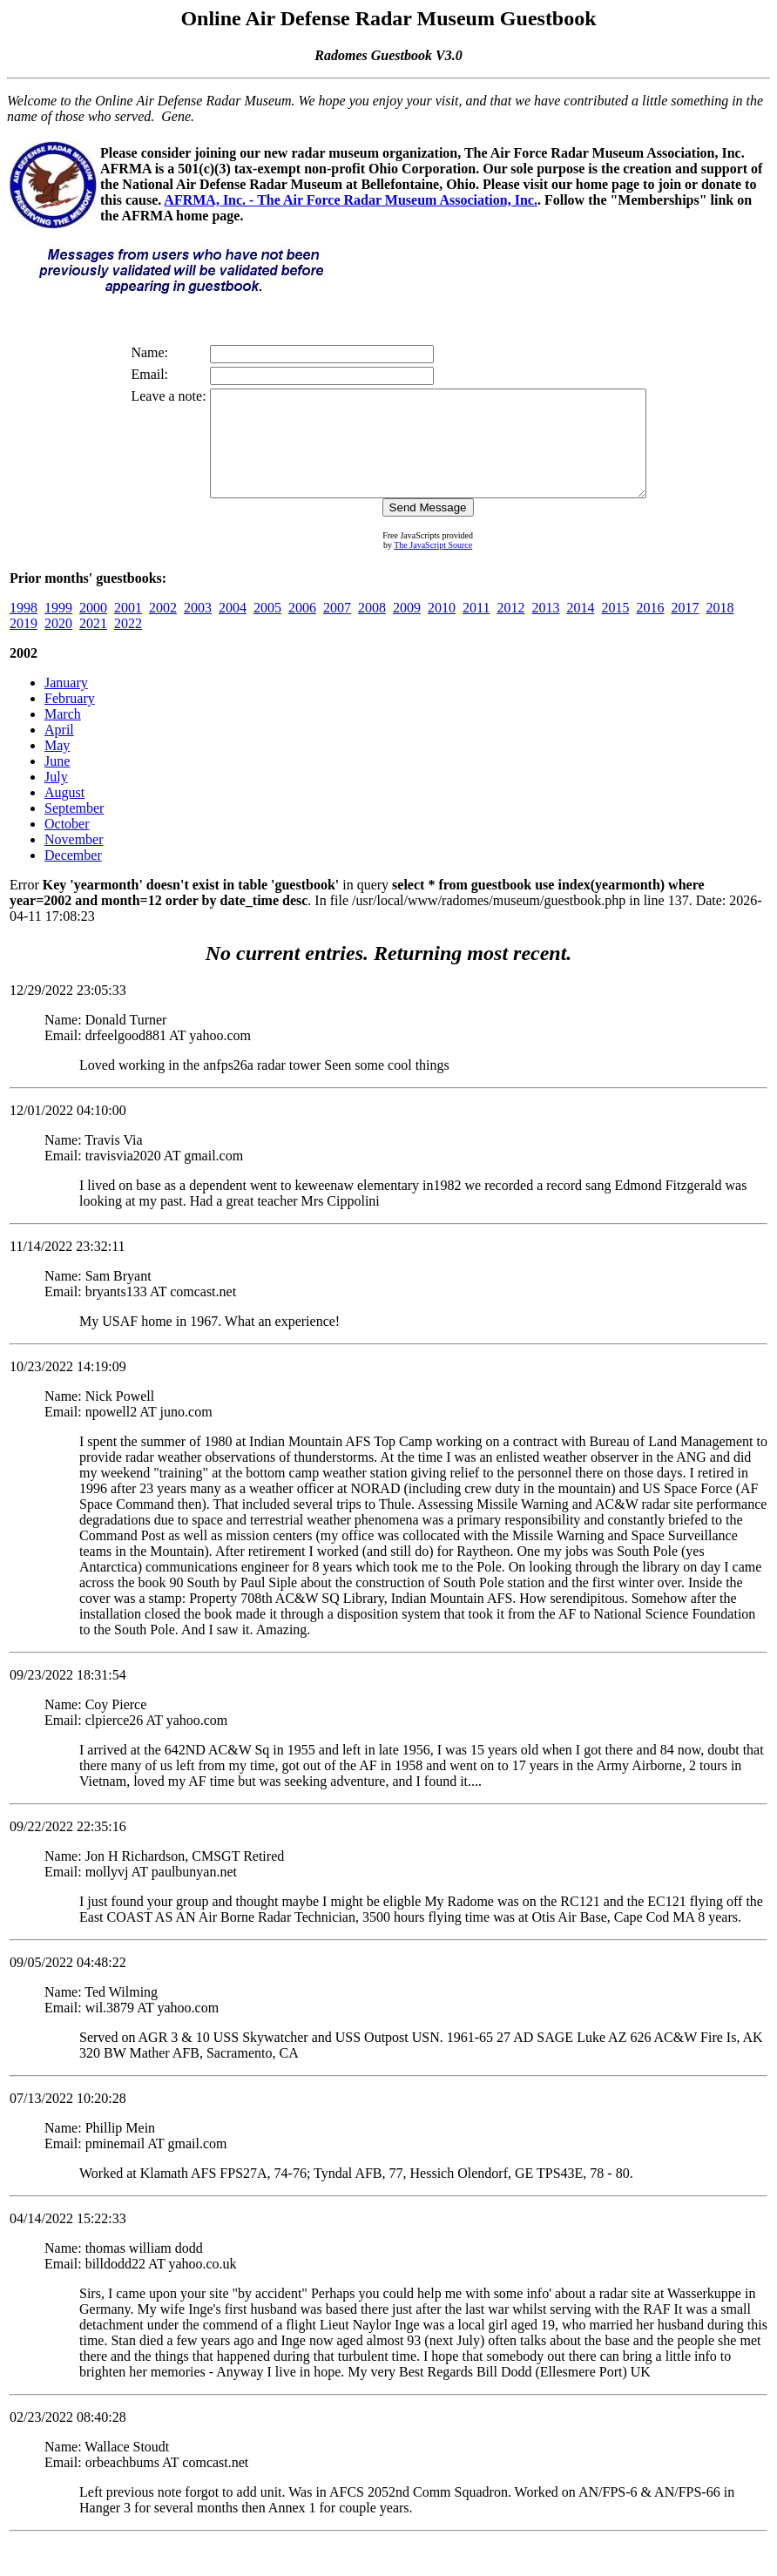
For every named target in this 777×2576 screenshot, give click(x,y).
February (69, 719)
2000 (93, 628)
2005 (267, 628)
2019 (23, 644)
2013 (545, 628)
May (57, 766)
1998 (23, 628)
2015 (615, 628)
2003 (198, 628)
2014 (580, 628)
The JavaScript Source (433, 566)
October (67, 844)
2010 (442, 628)
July (56, 797)
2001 (128, 628)
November (74, 860)
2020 (58, 644)
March (62, 734)
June (57, 781)
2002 (163, 628)
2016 (650, 628)
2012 (510, 628)
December (73, 876)
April (59, 750)
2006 (302, 628)
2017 (685, 628)
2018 (719, 628)
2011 (476, 628)
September (74, 828)
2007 (337, 628)
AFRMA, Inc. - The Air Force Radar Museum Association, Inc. (350, 200)
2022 (128, 644)
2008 (372, 628)
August (64, 813)
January (66, 703)
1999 (58, 628)
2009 (407, 628)
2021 (93, 644)
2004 (233, 628)
